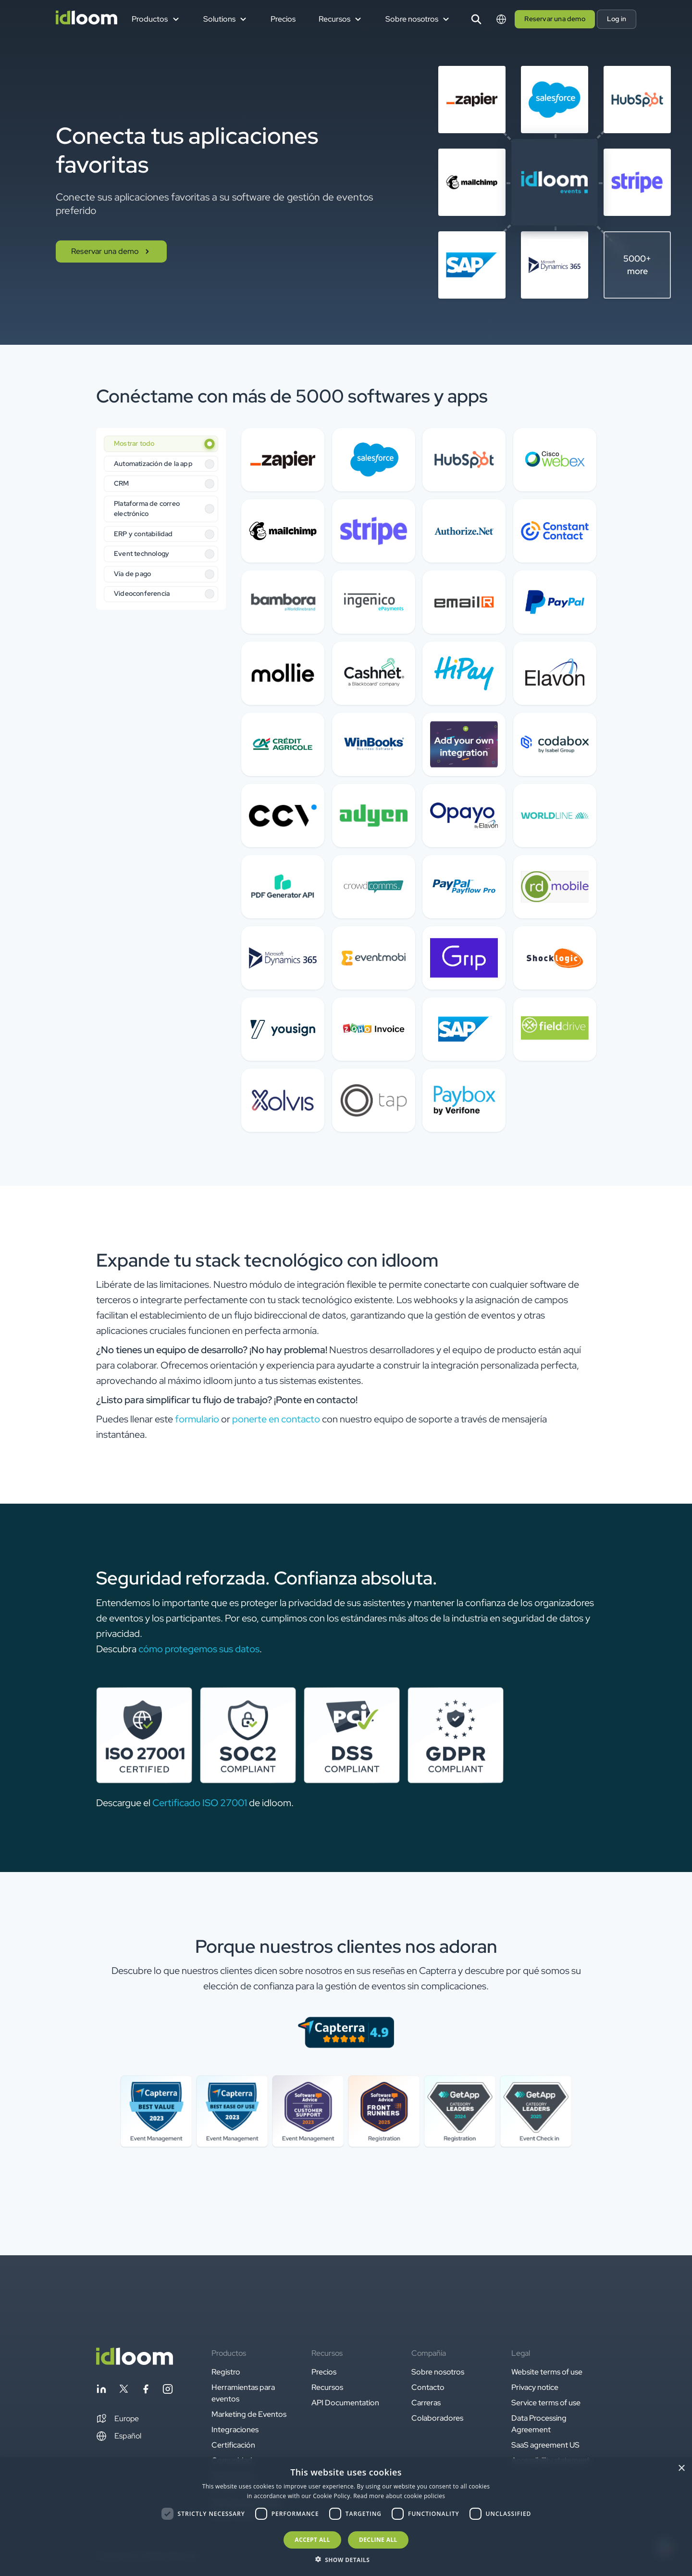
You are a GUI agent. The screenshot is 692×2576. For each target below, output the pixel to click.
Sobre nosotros (437, 2372)
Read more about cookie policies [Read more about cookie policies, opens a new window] (399, 2496)
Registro (225, 2372)
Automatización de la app (153, 463)
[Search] (476, 19)
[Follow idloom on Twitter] (123, 2391)
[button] (117, 2419)
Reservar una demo (111, 251)
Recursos (327, 2387)
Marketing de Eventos (248, 2414)
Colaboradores (437, 2418)
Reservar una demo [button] (554, 18)
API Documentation (345, 2403)
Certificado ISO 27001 (199, 1803)
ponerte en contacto (276, 1419)
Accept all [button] (312, 2540)
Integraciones (235, 2430)
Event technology (141, 553)
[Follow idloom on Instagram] (167, 2391)
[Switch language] (501, 19)
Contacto (428, 2387)
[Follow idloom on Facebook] (145, 2391)
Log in (616, 18)
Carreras (426, 2403)
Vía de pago (132, 573)
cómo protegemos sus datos (199, 1649)
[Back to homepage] (134, 2362)
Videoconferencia (142, 593)
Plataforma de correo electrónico (147, 508)
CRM (121, 483)
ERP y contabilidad (143, 533)
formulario (197, 1419)
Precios (283, 19)
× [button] (681, 2468)
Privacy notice (534, 2387)
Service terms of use (546, 2403)
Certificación (233, 2445)
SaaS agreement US (545, 2445)
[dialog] (346, 2517)
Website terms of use (546, 2372)
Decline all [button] (378, 2540)
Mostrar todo (134, 443)
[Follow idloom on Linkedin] (101, 2391)
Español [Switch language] (118, 2436)
